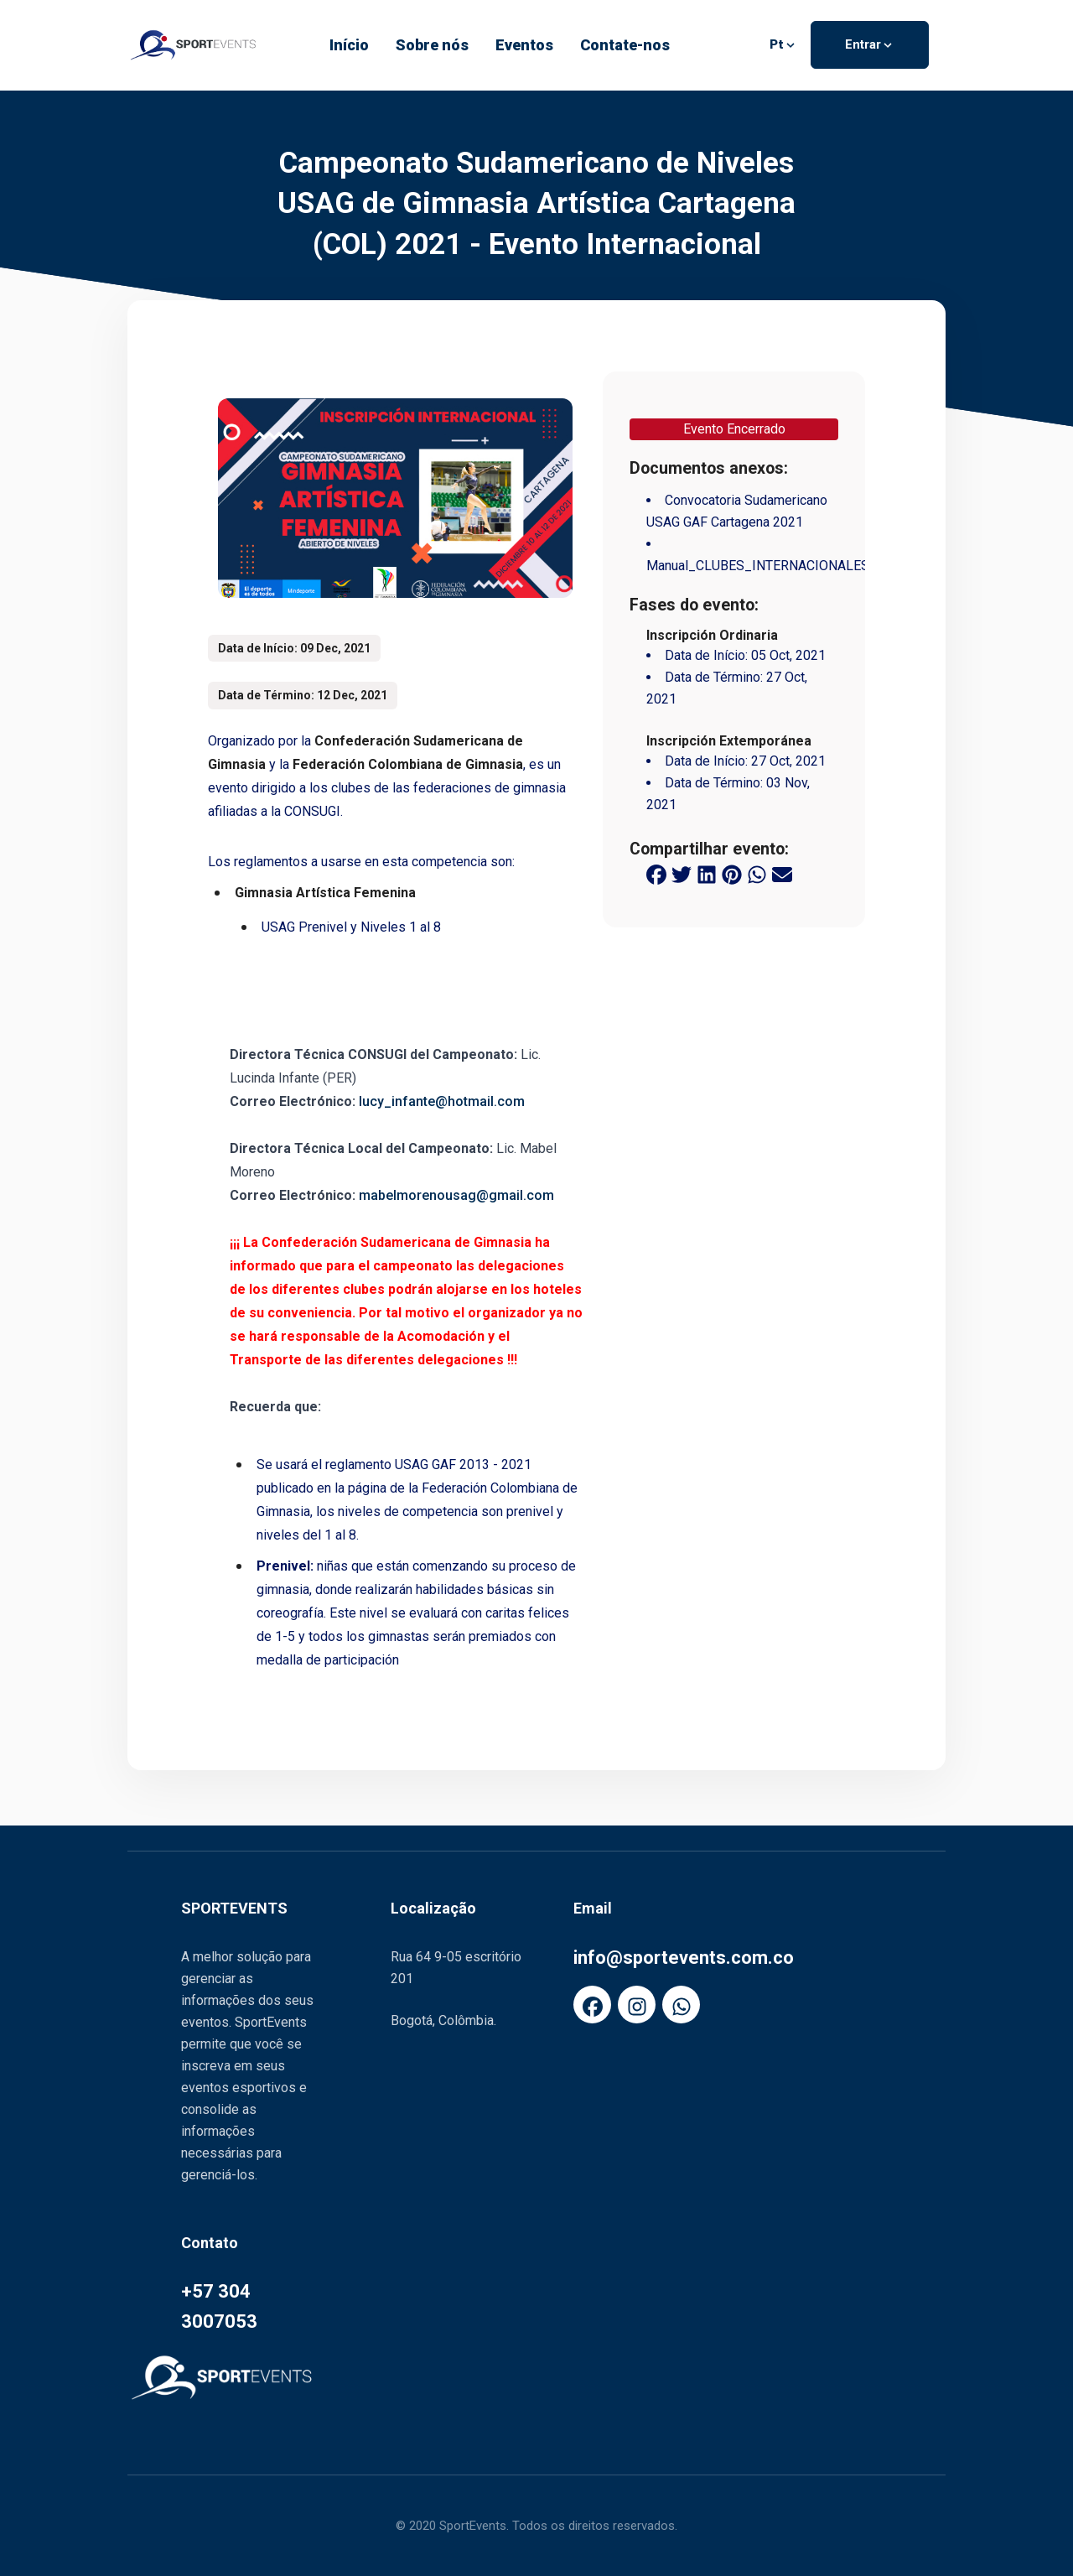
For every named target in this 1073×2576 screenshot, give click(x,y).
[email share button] (782, 874)
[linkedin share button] (707, 874)
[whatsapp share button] (757, 874)
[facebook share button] (656, 874)
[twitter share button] (681, 874)
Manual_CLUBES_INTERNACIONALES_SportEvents (797, 566)
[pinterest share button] (732, 874)
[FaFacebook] (592, 2004)
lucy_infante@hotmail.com (442, 1101)
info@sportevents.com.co (683, 1957)
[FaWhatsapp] (681, 2004)
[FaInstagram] (637, 2004)
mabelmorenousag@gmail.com (456, 1195)
